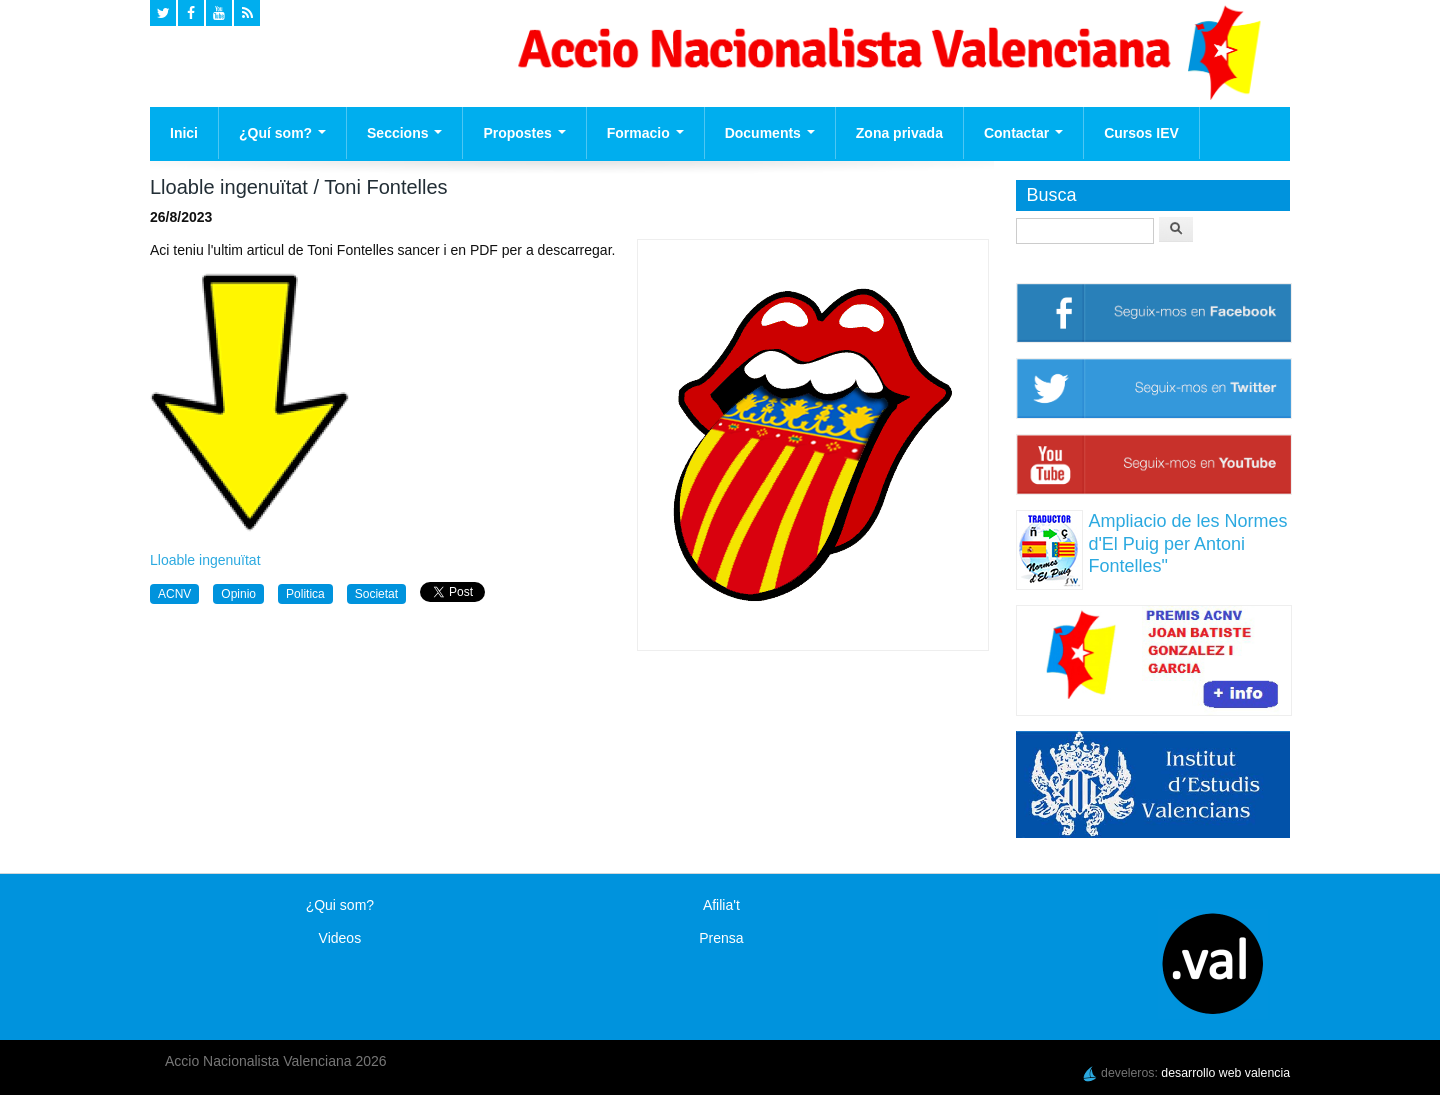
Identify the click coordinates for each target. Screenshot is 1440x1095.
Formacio (645, 133)
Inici (184, 133)
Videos (340, 938)
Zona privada (899, 133)
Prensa (721, 938)
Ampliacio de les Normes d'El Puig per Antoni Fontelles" (1187, 543)
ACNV (174, 594)
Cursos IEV (1141, 133)
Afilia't (721, 905)
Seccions (404, 133)
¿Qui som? (340, 905)
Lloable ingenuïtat (205, 560)
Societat (376, 594)
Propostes (524, 133)
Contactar (1023, 133)
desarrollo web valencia (1225, 1073)
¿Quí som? (282, 133)
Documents (770, 133)
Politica (305, 594)
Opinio (238, 594)
